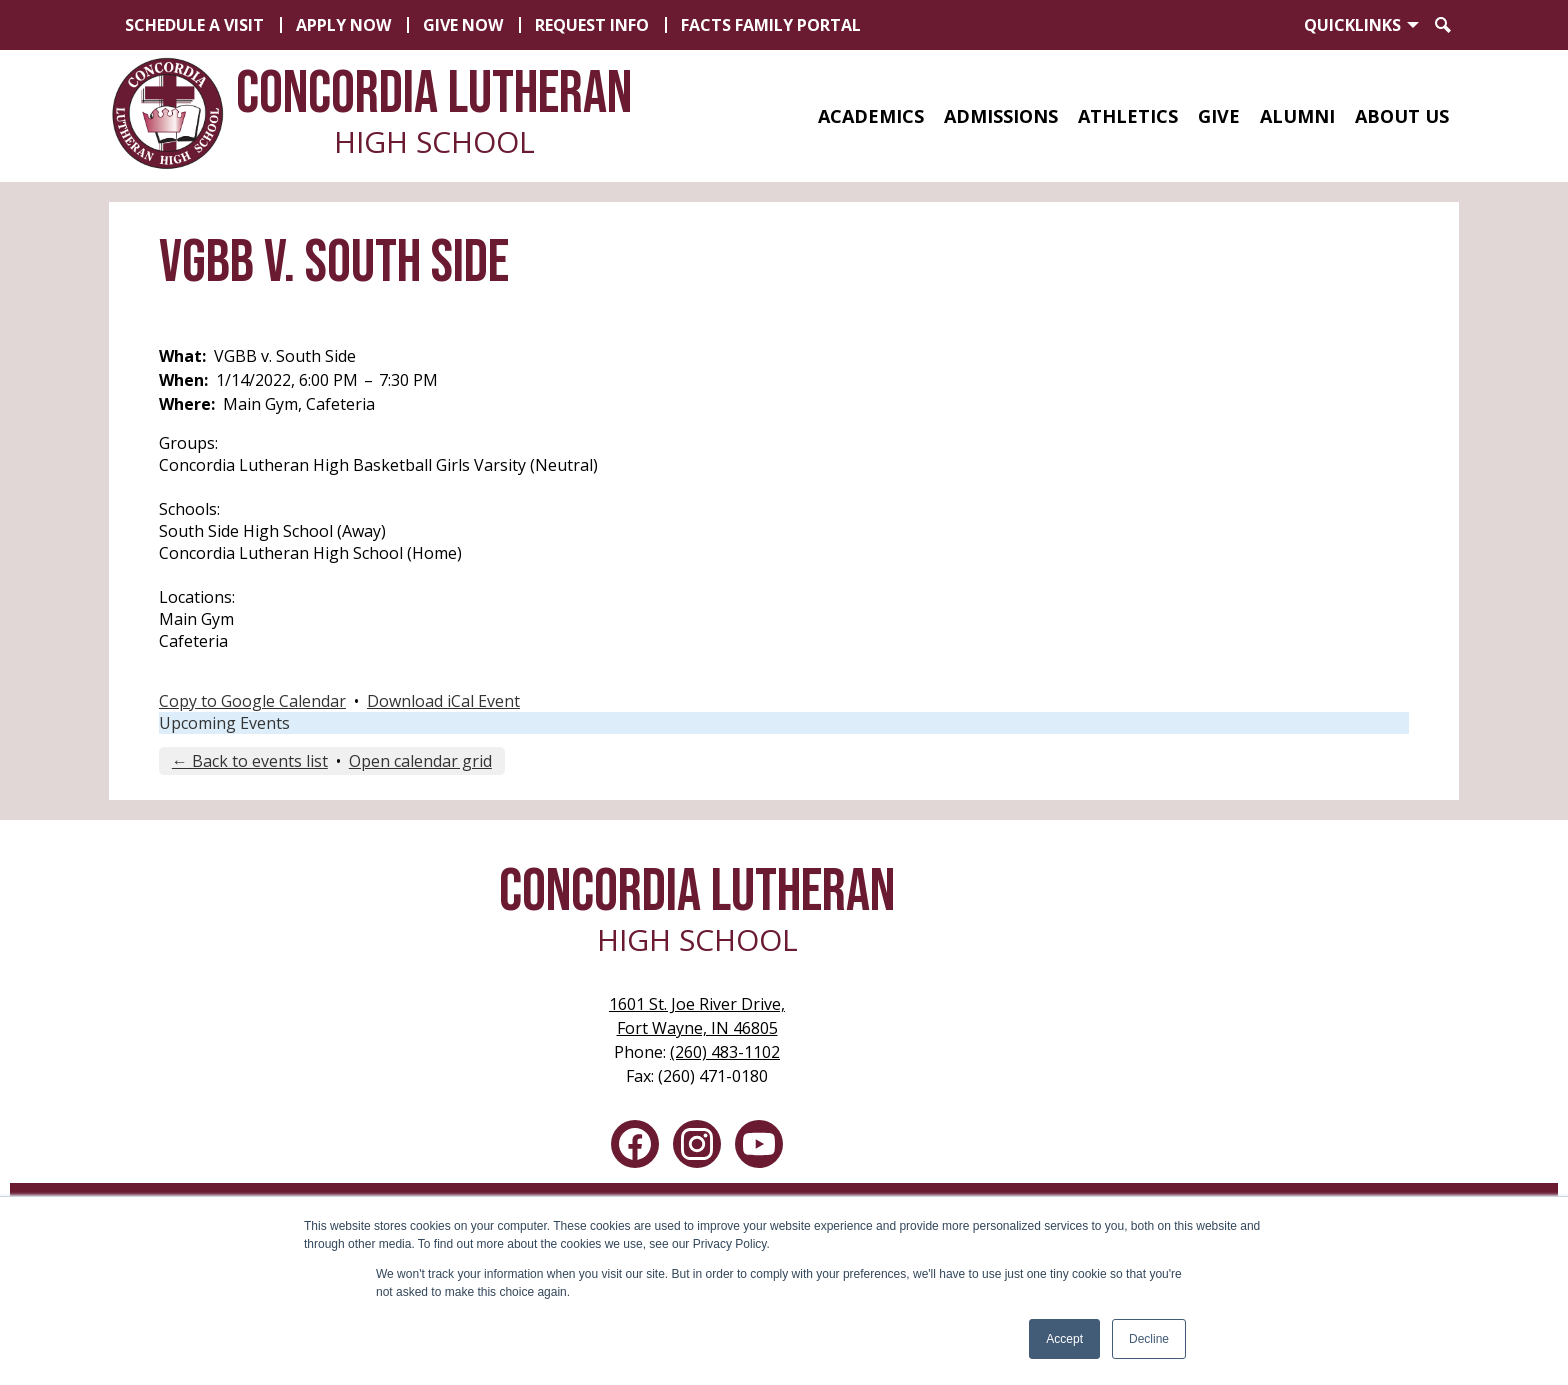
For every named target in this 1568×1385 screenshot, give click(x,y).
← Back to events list (250, 761)
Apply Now (343, 25)
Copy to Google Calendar (252, 701)
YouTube (759, 1148)
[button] (871, 116)
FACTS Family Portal (771, 25)
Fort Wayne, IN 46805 (697, 1015)
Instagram (697, 1148)
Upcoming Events (224, 723)
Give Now (463, 25)
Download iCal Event (443, 701)
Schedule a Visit (194, 25)
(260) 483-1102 (725, 1052)
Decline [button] (1149, 1339)
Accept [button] (1064, 1339)
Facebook (635, 1148)
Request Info (592, 25)
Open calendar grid (420, 761)
